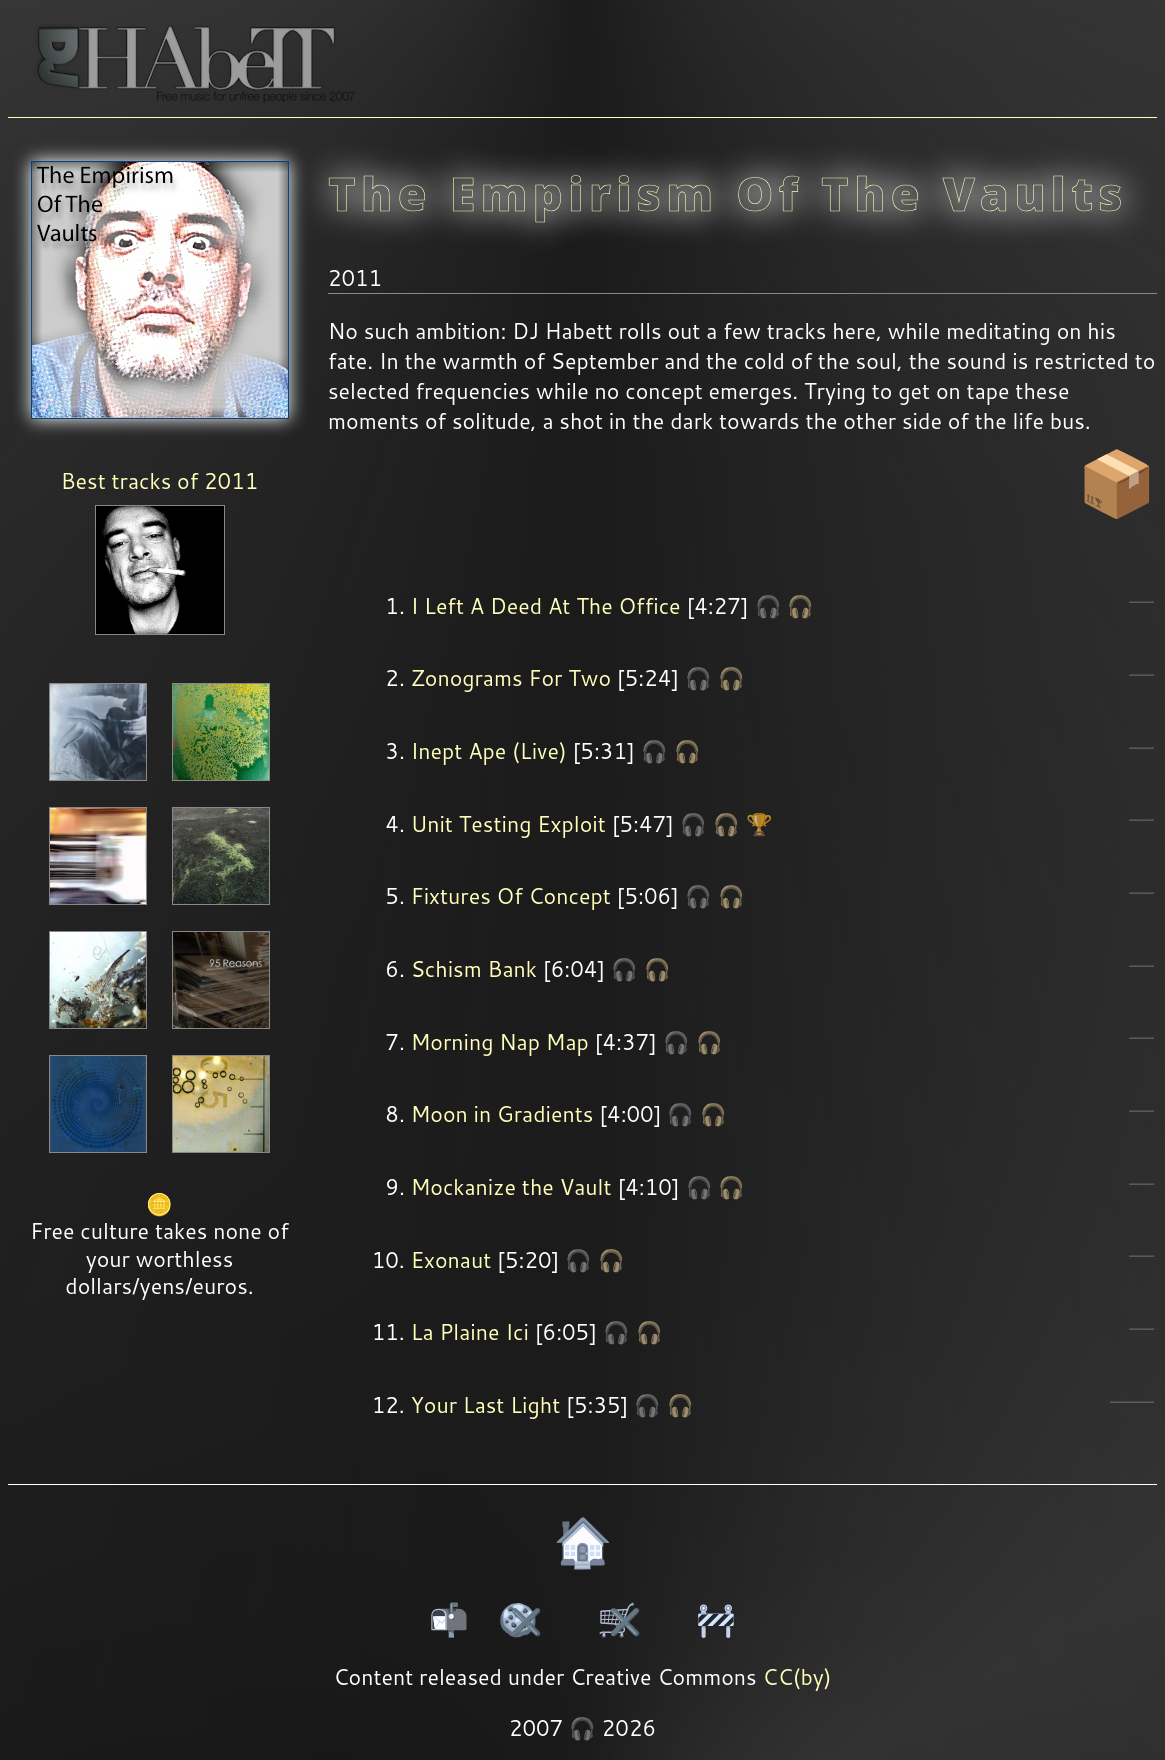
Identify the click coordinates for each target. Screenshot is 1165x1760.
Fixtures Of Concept (511, 896)
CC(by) (797, 1677)
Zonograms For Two (511, 678)
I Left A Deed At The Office (546, 606)
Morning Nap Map (500, 1042)
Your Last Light (486, 1405)
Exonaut (451, 1260)
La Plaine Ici (470, 1332)
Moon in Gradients (502, 1114)
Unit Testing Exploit (508, 824)
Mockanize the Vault (511, 1187)
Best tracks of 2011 (159, 481)
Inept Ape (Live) (489, 751)
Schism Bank (474, 969)
